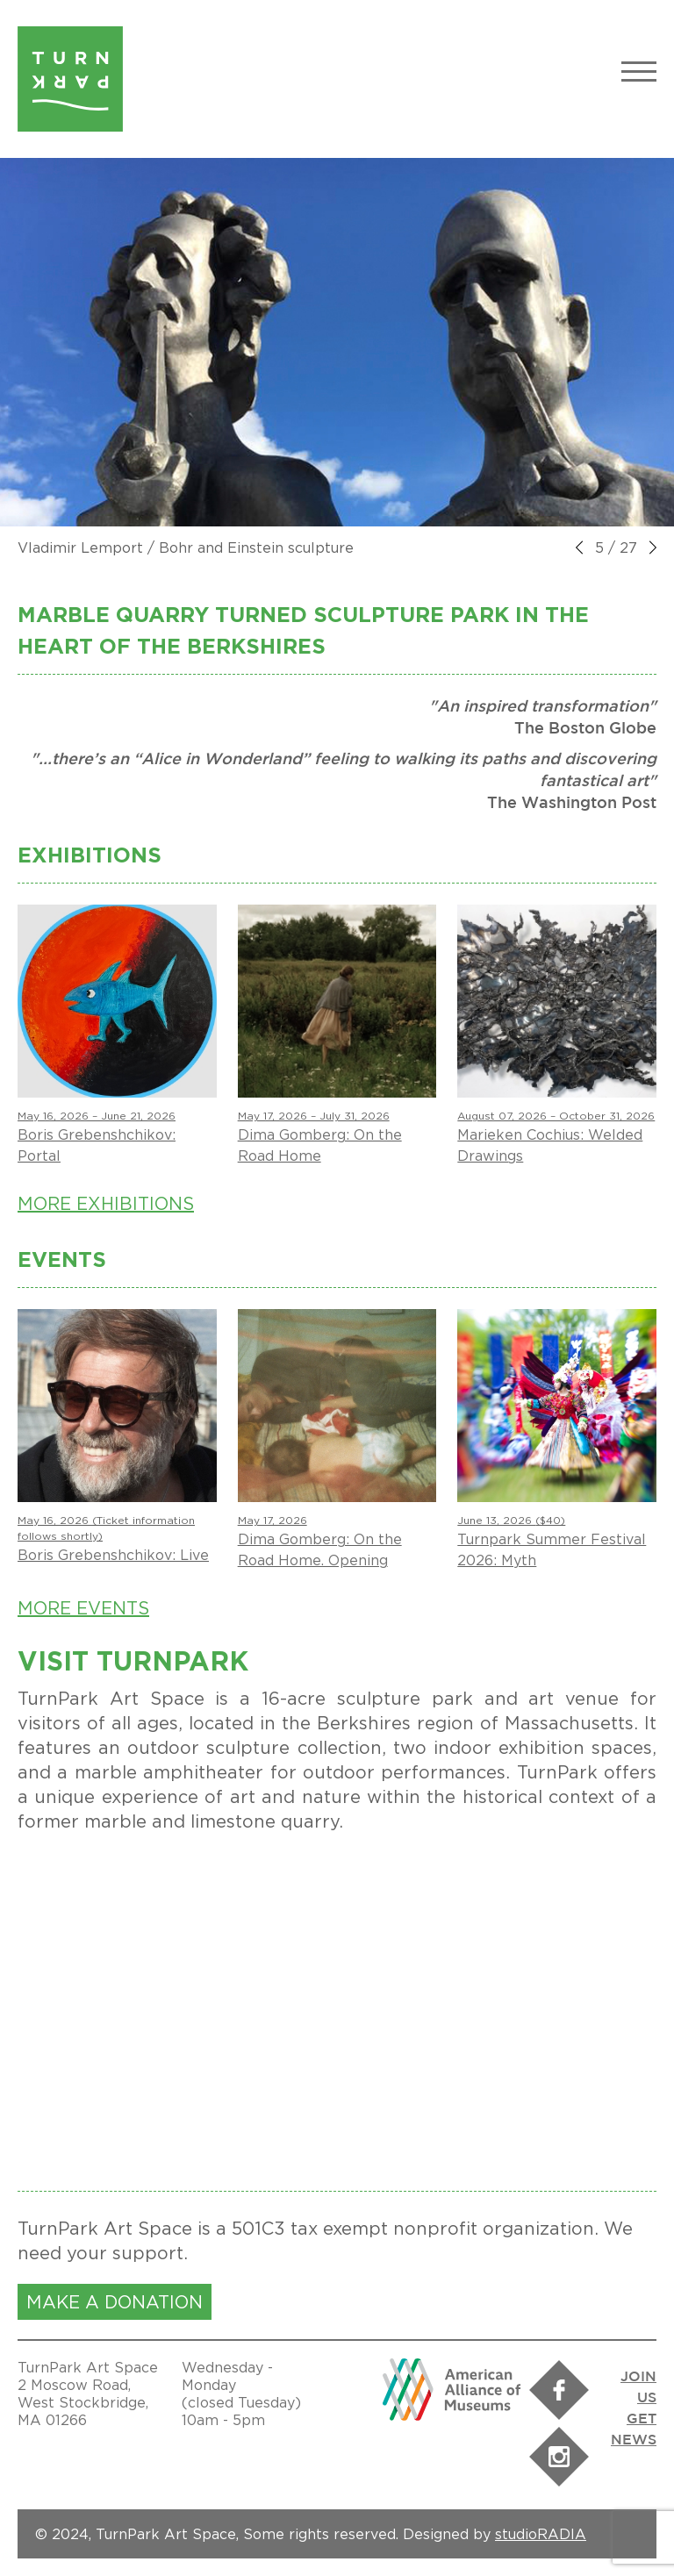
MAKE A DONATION (114, 2302)
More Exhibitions (106, 1203)
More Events (83, 1608)
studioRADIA (540, 2534)
